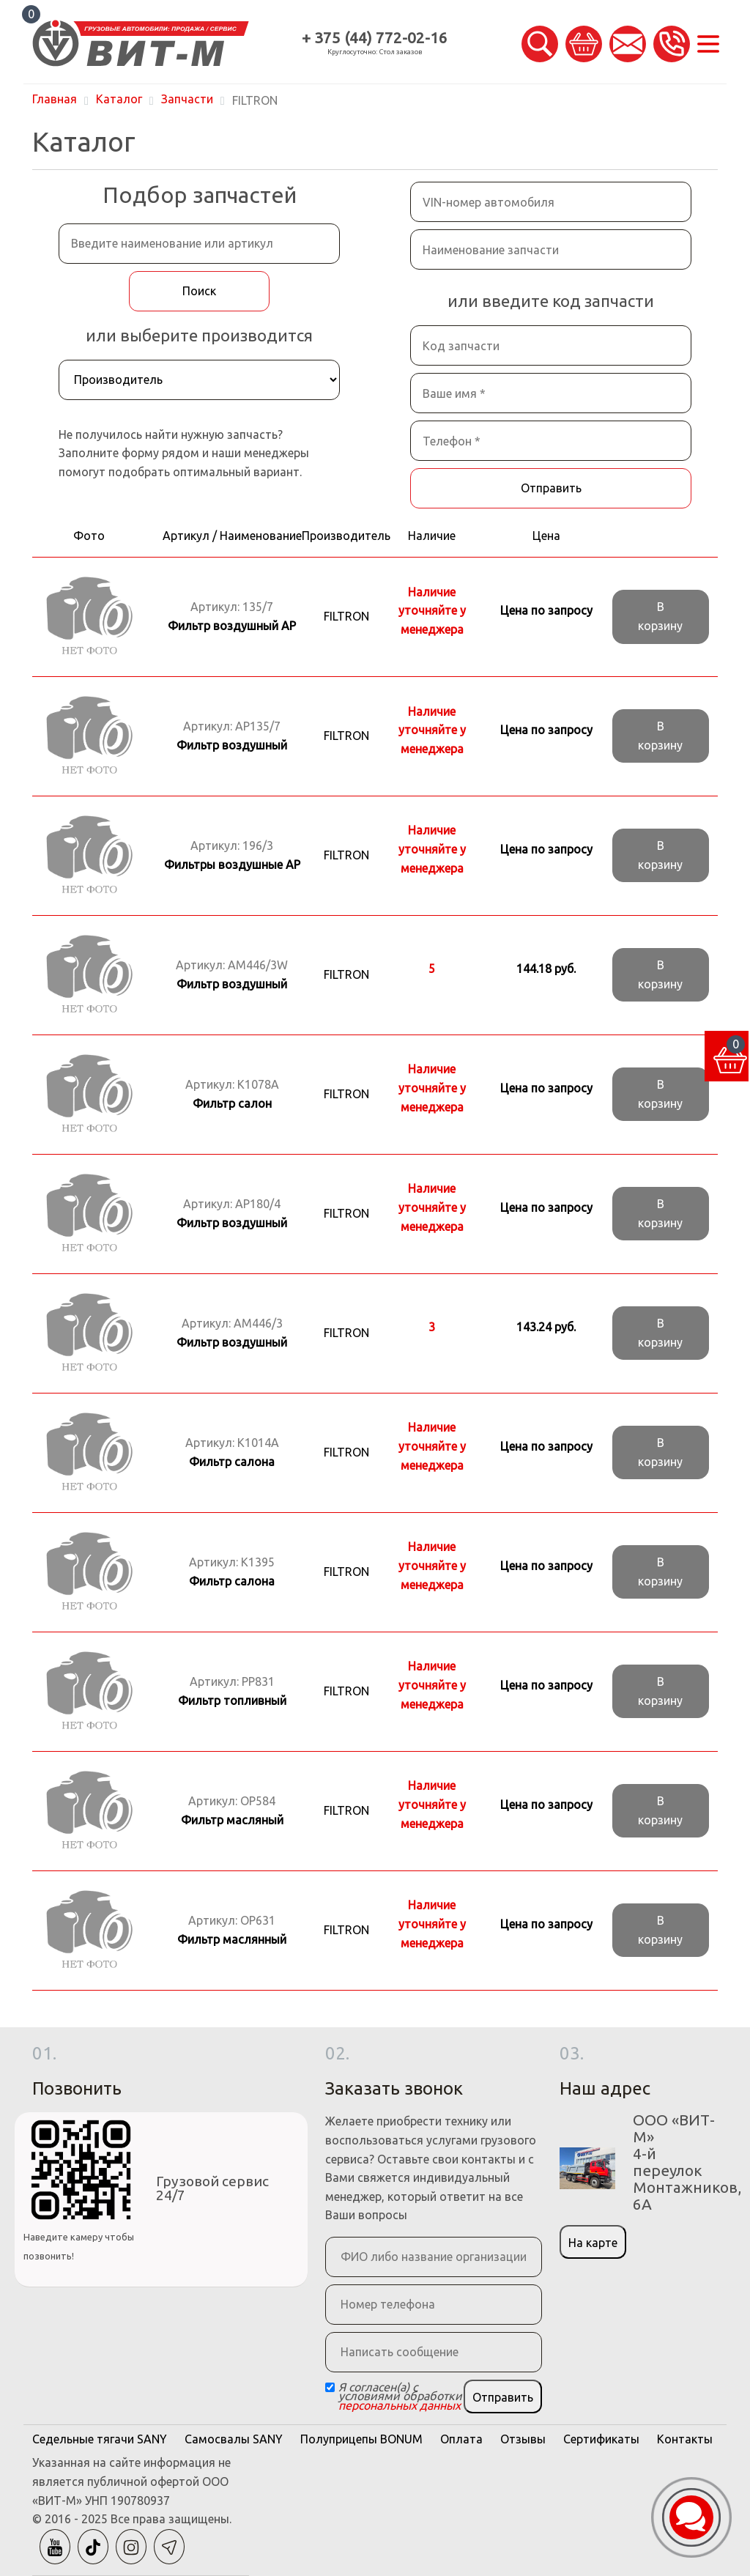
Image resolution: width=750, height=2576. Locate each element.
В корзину (660, 616)
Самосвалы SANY (234, 2439)
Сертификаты (601, 2439)
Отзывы (523, 2439)
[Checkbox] (330, 2387)
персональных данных (399, 2405)
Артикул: (232, 616)
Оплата (461, 2439)
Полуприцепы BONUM (361, 2439)
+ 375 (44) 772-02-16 (375, 37)
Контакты (685, 2439)
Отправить (551, 488)
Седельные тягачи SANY (99, 2439)
